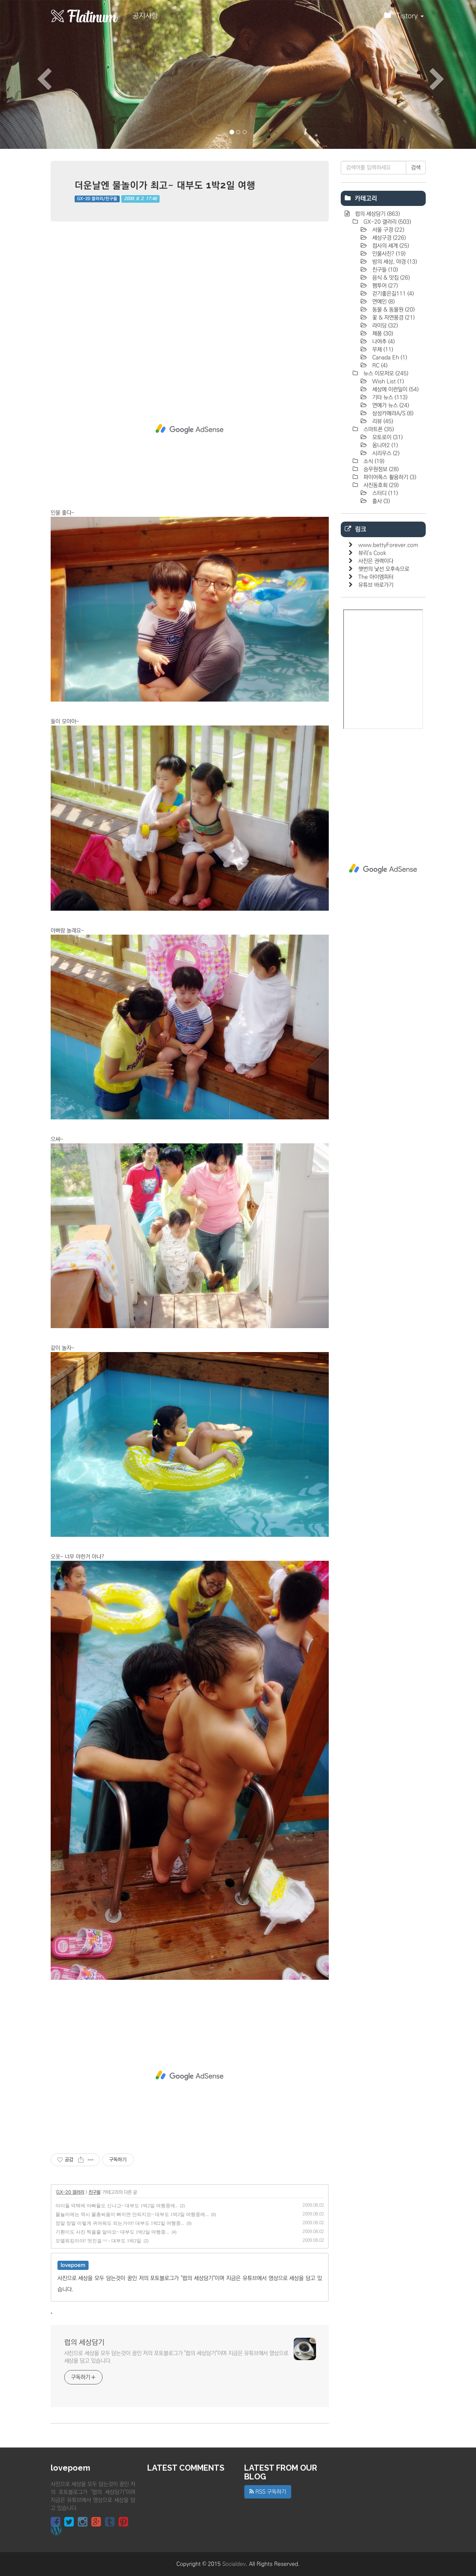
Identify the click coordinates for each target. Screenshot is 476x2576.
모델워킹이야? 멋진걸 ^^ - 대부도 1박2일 (98, 2241)
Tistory (404, 18)
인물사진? (388, 254)
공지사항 (145, 16)
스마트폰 (378, 429)
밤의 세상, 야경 (394, 262)
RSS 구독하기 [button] (267, 2492)
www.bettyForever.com (388, 545)
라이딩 (384, 325)
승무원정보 (380, 469)
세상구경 (388, 238)
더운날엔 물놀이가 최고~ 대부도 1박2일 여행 (165, 185)
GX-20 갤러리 (70, 2192)
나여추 (383, 341)
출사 (380, 501)
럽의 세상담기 (84, 2343)
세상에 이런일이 (395, 389)
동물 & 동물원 (393, 309)
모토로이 (387, 437)
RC (379, 365)
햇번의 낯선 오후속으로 (383, 569)
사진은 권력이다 (375, 561)
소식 (373, 461)
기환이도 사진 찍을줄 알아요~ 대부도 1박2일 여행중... (112, 2232)
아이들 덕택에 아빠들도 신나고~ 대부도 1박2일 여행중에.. (116, 2205)
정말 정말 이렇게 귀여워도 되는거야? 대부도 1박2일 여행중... (119, 2223)
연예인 (383, 302)
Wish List (387, 381)
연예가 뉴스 (390, 405)
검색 (416, 167)
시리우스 (385, 453)
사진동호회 (380, 485)
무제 (382, 349)
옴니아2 (384, 445)
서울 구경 (387, 230)
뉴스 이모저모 (385, 373)
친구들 (95, 2192)
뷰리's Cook (372, 553)
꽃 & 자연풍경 (393, 317)
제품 (382, 333)
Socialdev (234, 2564)
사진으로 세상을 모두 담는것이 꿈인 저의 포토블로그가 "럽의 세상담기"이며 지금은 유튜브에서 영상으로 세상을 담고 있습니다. (176, 2357)
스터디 (384, 493)
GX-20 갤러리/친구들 (97, 198)
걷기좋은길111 (392, 294)
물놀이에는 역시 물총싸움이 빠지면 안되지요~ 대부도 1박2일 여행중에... (132, 2214)
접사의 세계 (390, 246)
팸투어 (384, 286)
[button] (35, 74)
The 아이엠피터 (375, 577)
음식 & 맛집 (390, 278)
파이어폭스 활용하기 (389, 477)
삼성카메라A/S (392, 413)
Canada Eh (389, 357)
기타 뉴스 (389, 397)
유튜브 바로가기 (375, 585)
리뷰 (382, 421)
